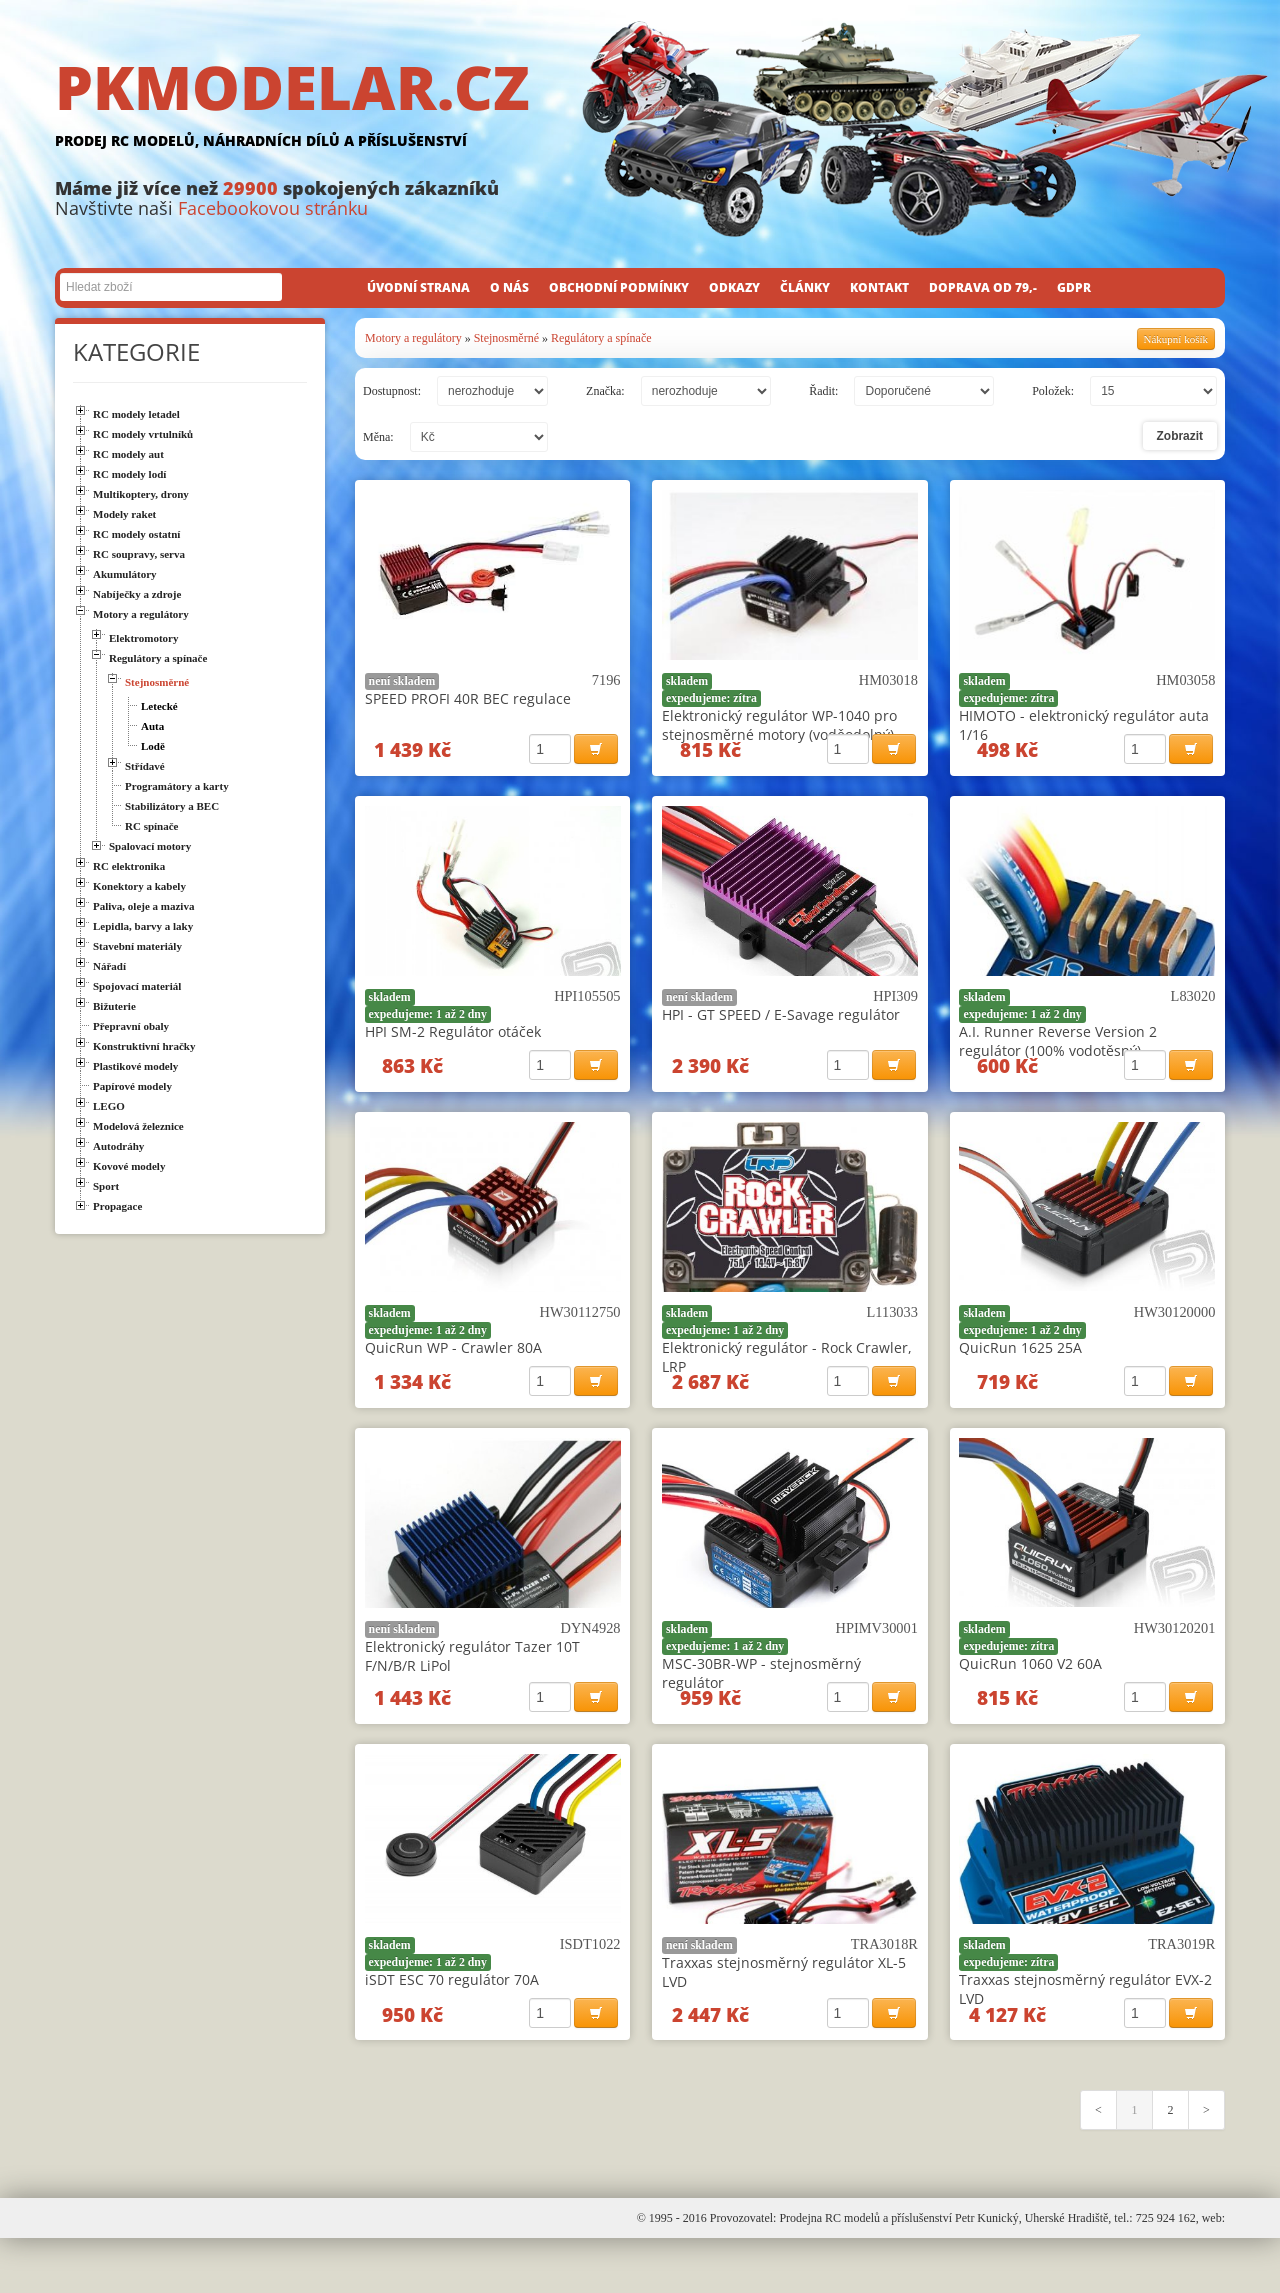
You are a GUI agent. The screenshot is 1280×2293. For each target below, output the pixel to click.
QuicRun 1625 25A (1020, 1369)
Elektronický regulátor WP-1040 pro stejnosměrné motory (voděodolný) (779, 725)
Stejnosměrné (506, 338)
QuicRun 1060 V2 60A (1030, 1696)
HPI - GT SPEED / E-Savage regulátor (781, 1025)
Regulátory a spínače (601, 338)
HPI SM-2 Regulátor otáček (453, 1042)
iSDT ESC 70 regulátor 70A (452, 2023)
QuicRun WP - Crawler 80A (453, 1369)
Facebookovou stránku (273, 208)
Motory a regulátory (413, 338)
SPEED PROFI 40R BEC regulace (468, 698)
